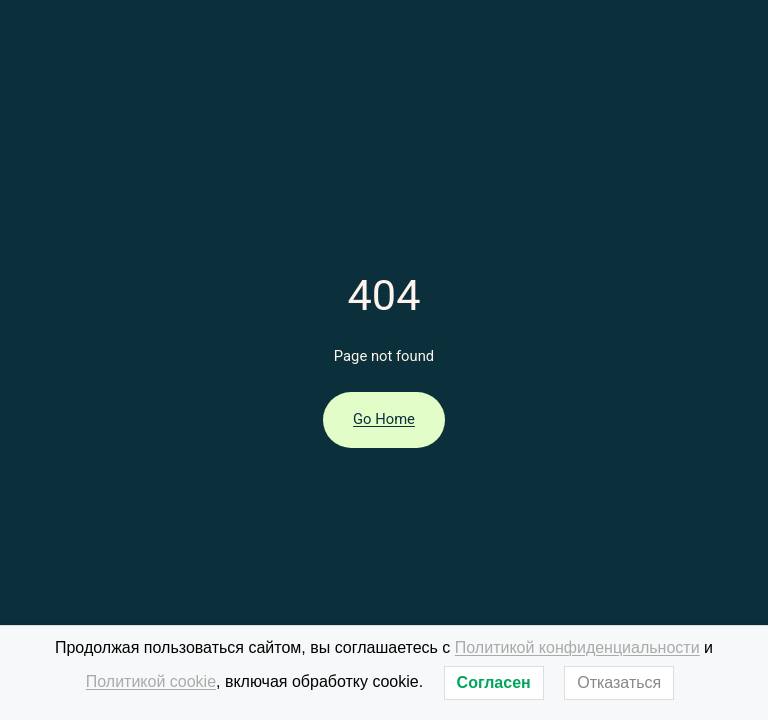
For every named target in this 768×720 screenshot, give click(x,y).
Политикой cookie (151, 681)
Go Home (384, 419)
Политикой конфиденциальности (577, 647)
